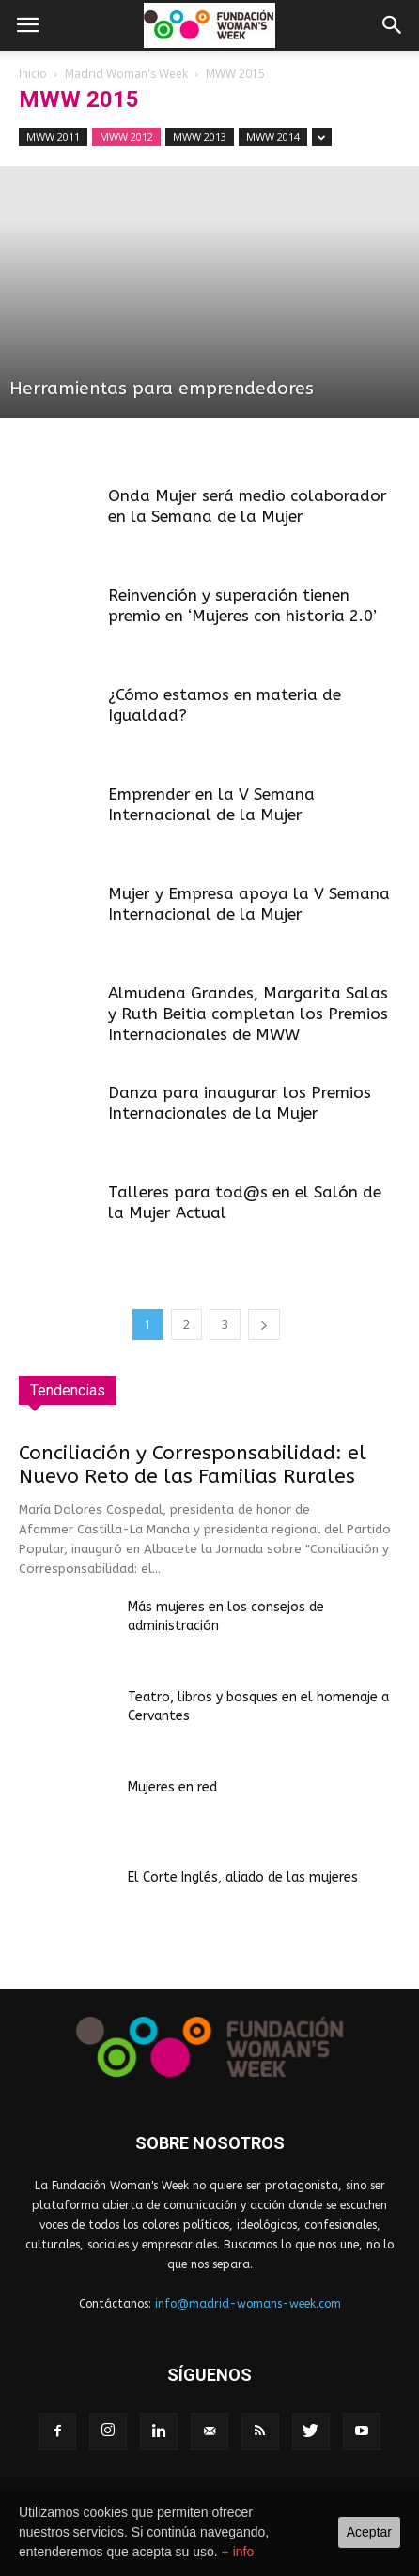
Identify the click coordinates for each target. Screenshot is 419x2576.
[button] (392, 25)
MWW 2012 (126, 137)
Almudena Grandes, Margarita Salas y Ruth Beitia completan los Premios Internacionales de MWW (248, 1013)
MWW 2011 (53, 137)
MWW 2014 (273, 137)
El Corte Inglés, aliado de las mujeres (243, 1877)
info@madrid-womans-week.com (248, 2303)
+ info (238, 2551)
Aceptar (369, 2531)
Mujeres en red (172, 1787)
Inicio (33, 74)
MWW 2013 (199, 137)
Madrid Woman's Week (126, 74)
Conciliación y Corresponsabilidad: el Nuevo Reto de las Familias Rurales (192, 1464)
